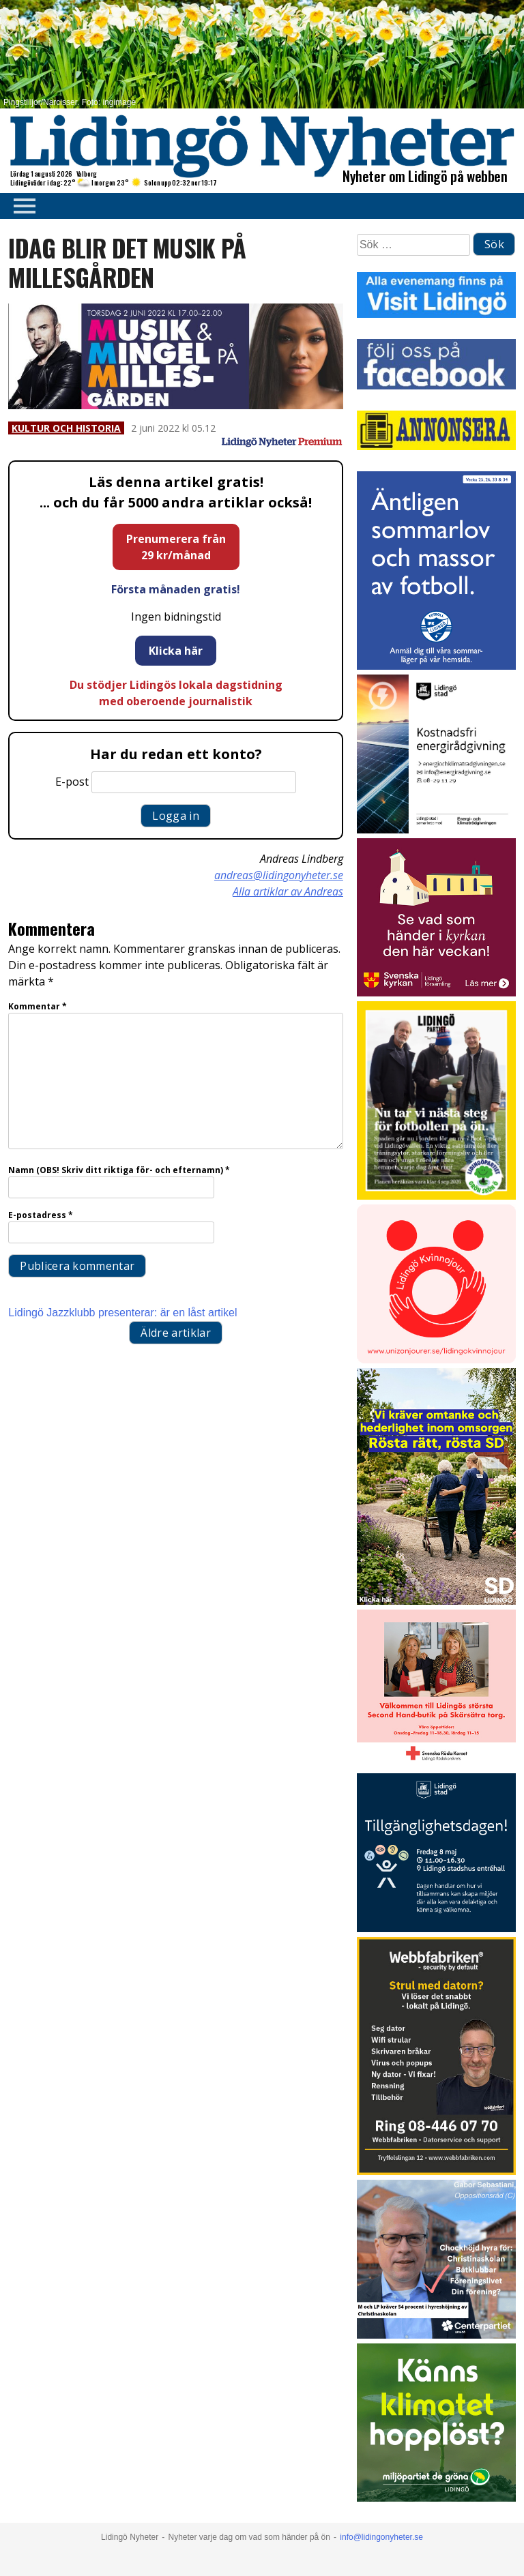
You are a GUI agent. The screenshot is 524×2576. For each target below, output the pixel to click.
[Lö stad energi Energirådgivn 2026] (436, 829)
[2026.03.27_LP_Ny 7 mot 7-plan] (436, 1196)
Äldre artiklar (175, 1332)
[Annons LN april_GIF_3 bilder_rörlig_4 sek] (436, 2498)
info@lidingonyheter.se (381, 2537)
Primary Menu (20, 206)
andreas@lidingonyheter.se (278, 875)
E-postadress (40, 1215)
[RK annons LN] (436, 1765)
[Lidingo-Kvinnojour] (436, 1359)
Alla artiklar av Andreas (288, 891)
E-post (72, 781)
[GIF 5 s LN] (436, 2335)
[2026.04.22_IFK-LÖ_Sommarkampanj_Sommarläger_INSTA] (436, 666)
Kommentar (37, 1006)
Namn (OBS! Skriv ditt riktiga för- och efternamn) (119, 1170)
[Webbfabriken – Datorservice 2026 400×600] (436, 2171)
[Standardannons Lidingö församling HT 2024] (436, 992)
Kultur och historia (66, 427)
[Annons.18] (436, 1601)
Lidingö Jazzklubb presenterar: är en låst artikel (122, 1312)
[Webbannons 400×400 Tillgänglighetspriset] (436, 1928)
